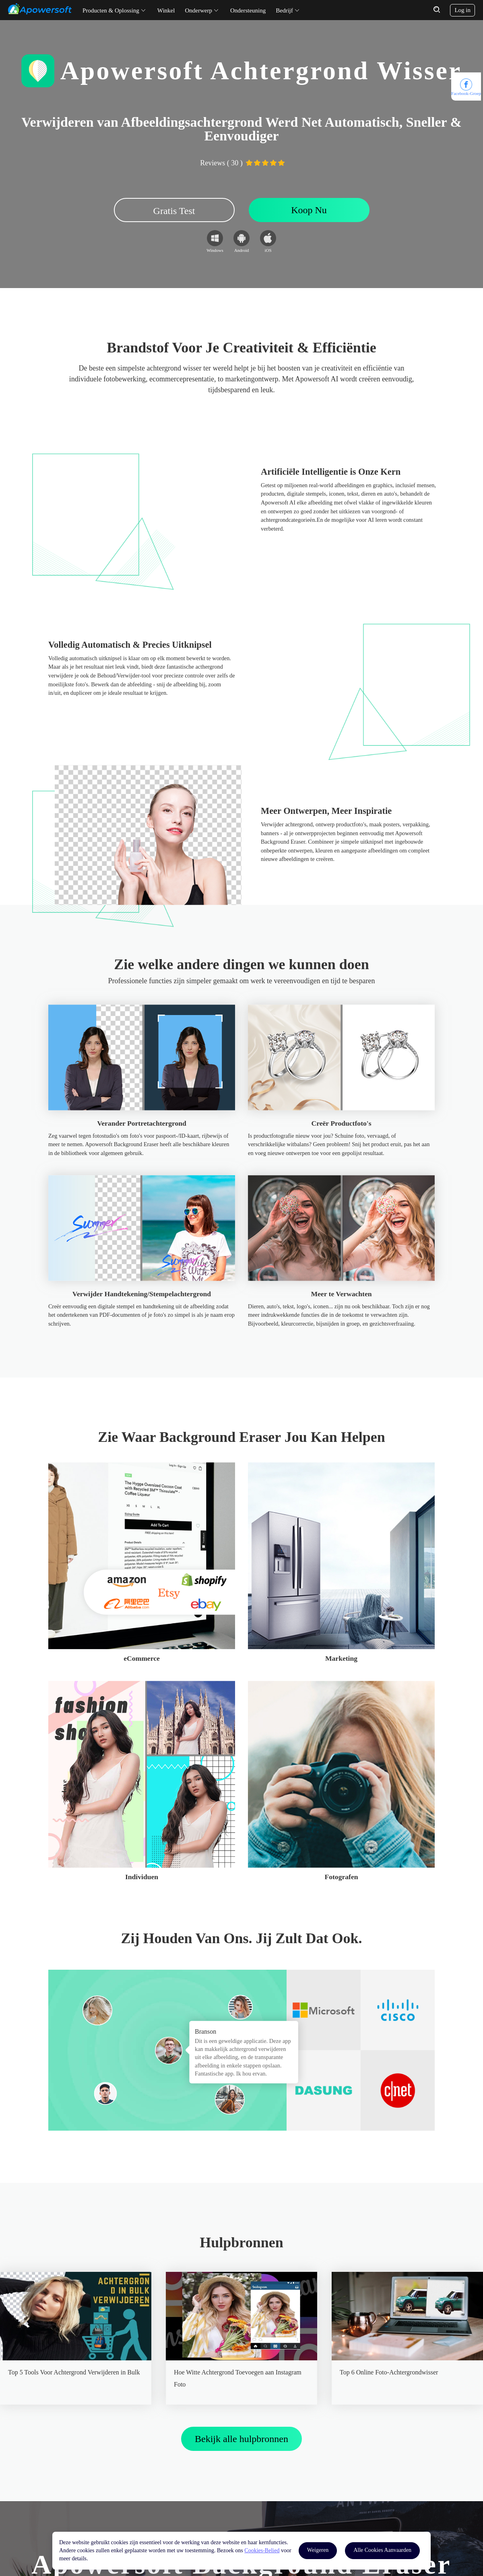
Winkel (166, 10)
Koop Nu (309, 210)
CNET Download (68, 2505)
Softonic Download (70, 2488)
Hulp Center (161, 2472)
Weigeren (317, 2550)
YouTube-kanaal (66, 2472)
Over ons (256, 2472)
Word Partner (261, 2505)
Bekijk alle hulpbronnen (241, 2130)
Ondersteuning (248, 10)
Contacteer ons (263, 2488)
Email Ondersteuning (171, 2488)
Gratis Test (174, 211)
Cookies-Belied (261, 2550)
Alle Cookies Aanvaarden (382, 2550)
